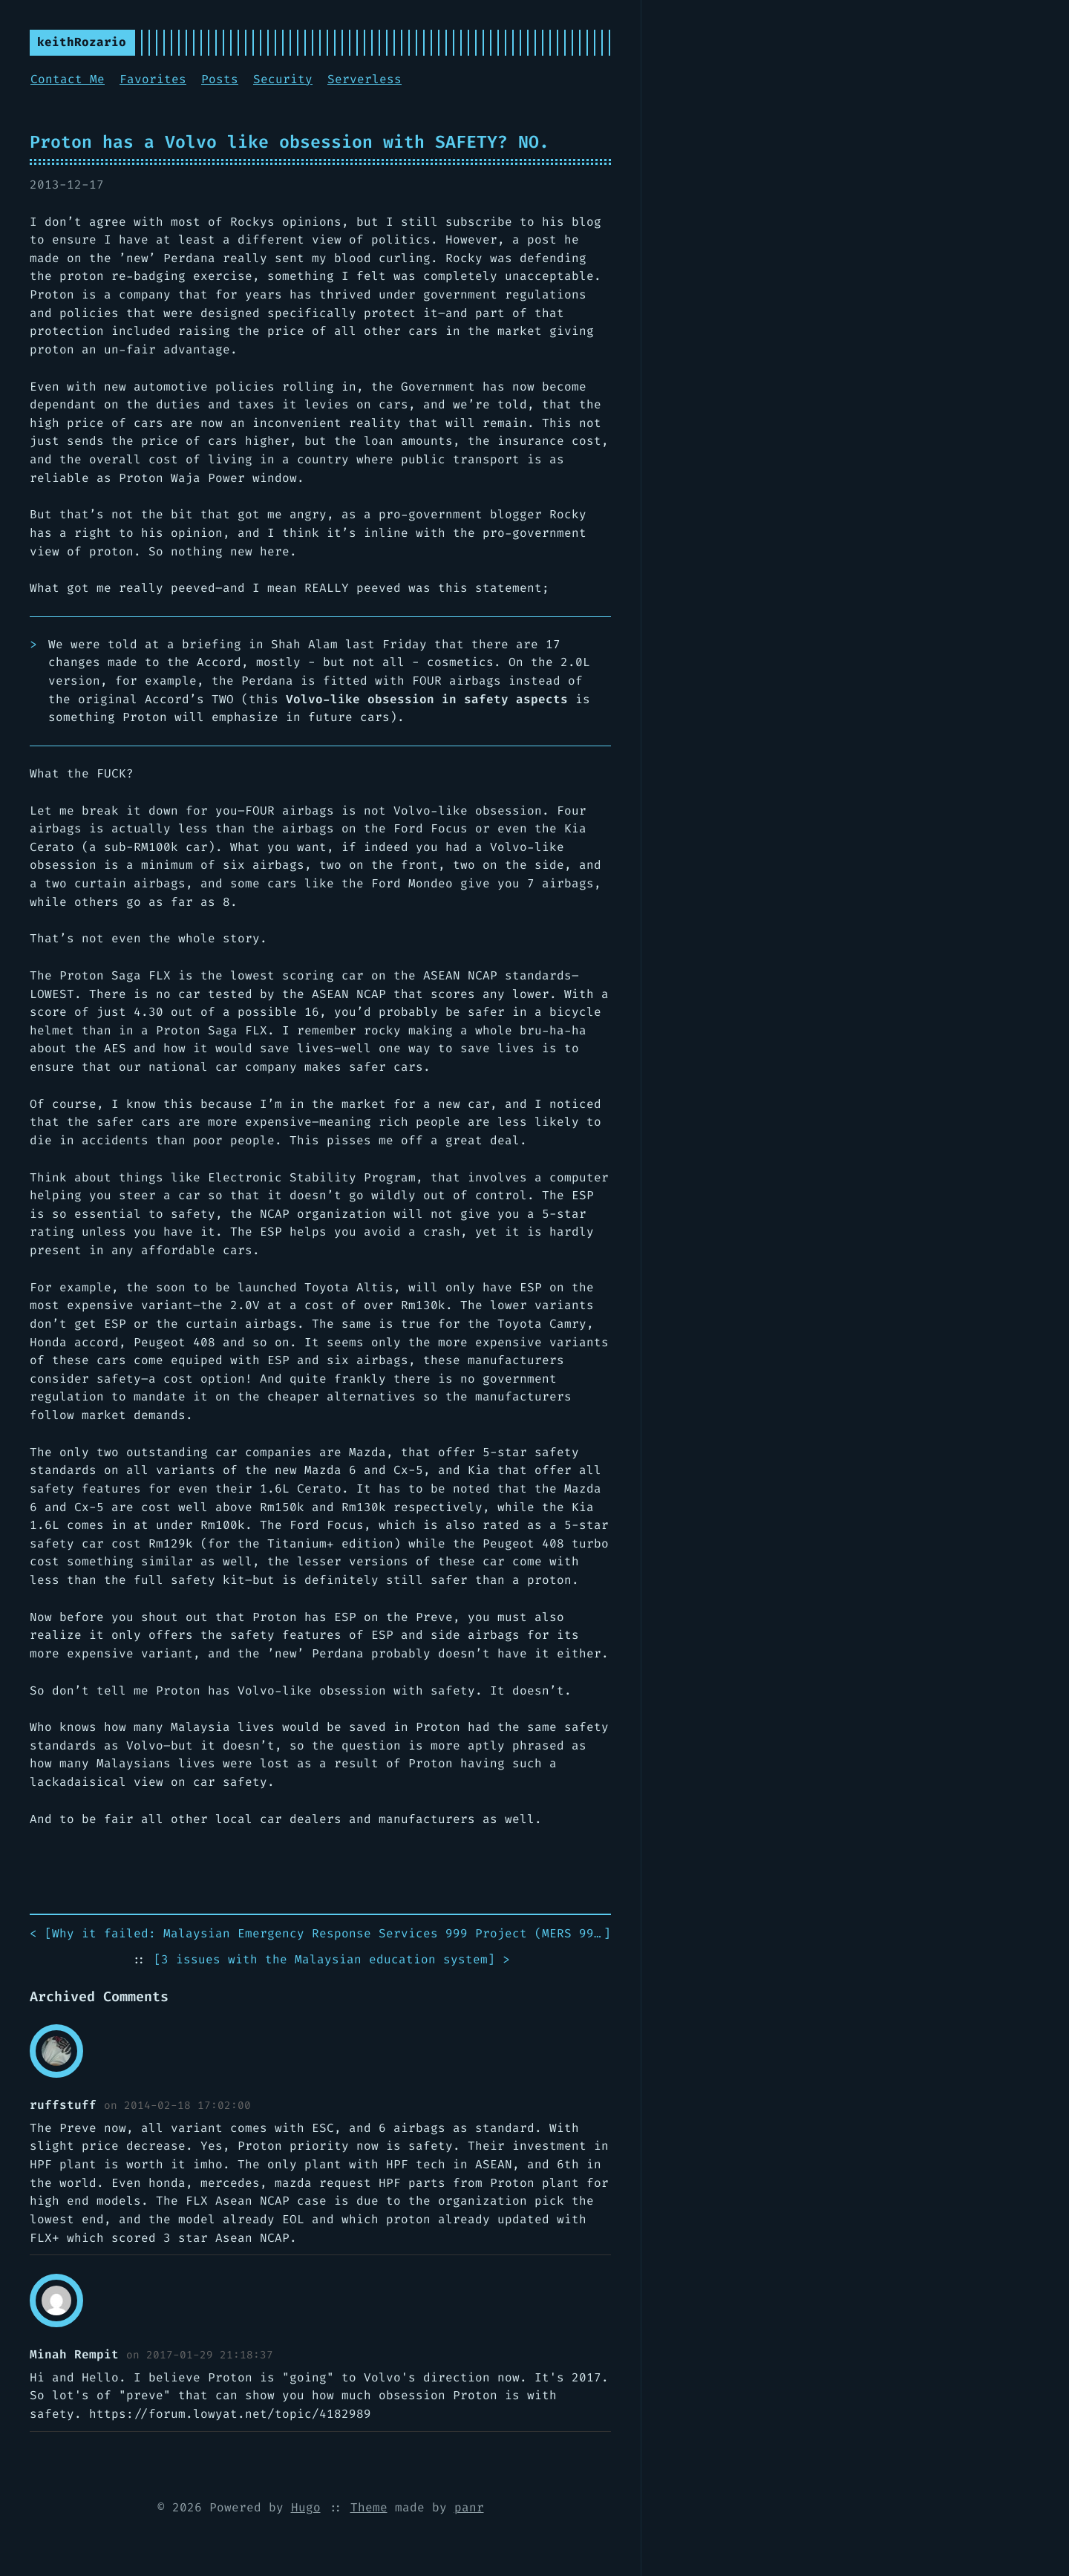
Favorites (153, 79)
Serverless (364, 79)
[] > (332, 1960)
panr (469, 2507)
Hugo (306, 2507)
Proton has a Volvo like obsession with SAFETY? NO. (289, 142)
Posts (219, 79)
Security (283, 79)
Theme (369, 2507)
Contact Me (67, 79)
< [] (320, 1934)
